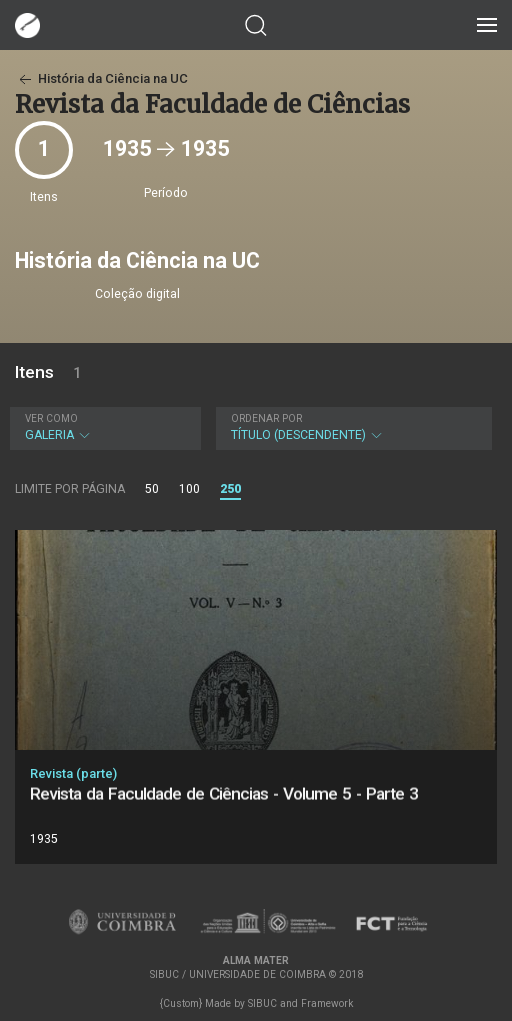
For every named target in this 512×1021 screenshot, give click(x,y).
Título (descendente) (352, 427)
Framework (327, 1003)
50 (152, 489)
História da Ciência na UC (101, 78)
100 (189, 489)
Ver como (51, 418)
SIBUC (262, 1003)
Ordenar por (266, 418)
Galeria (103, 427)
